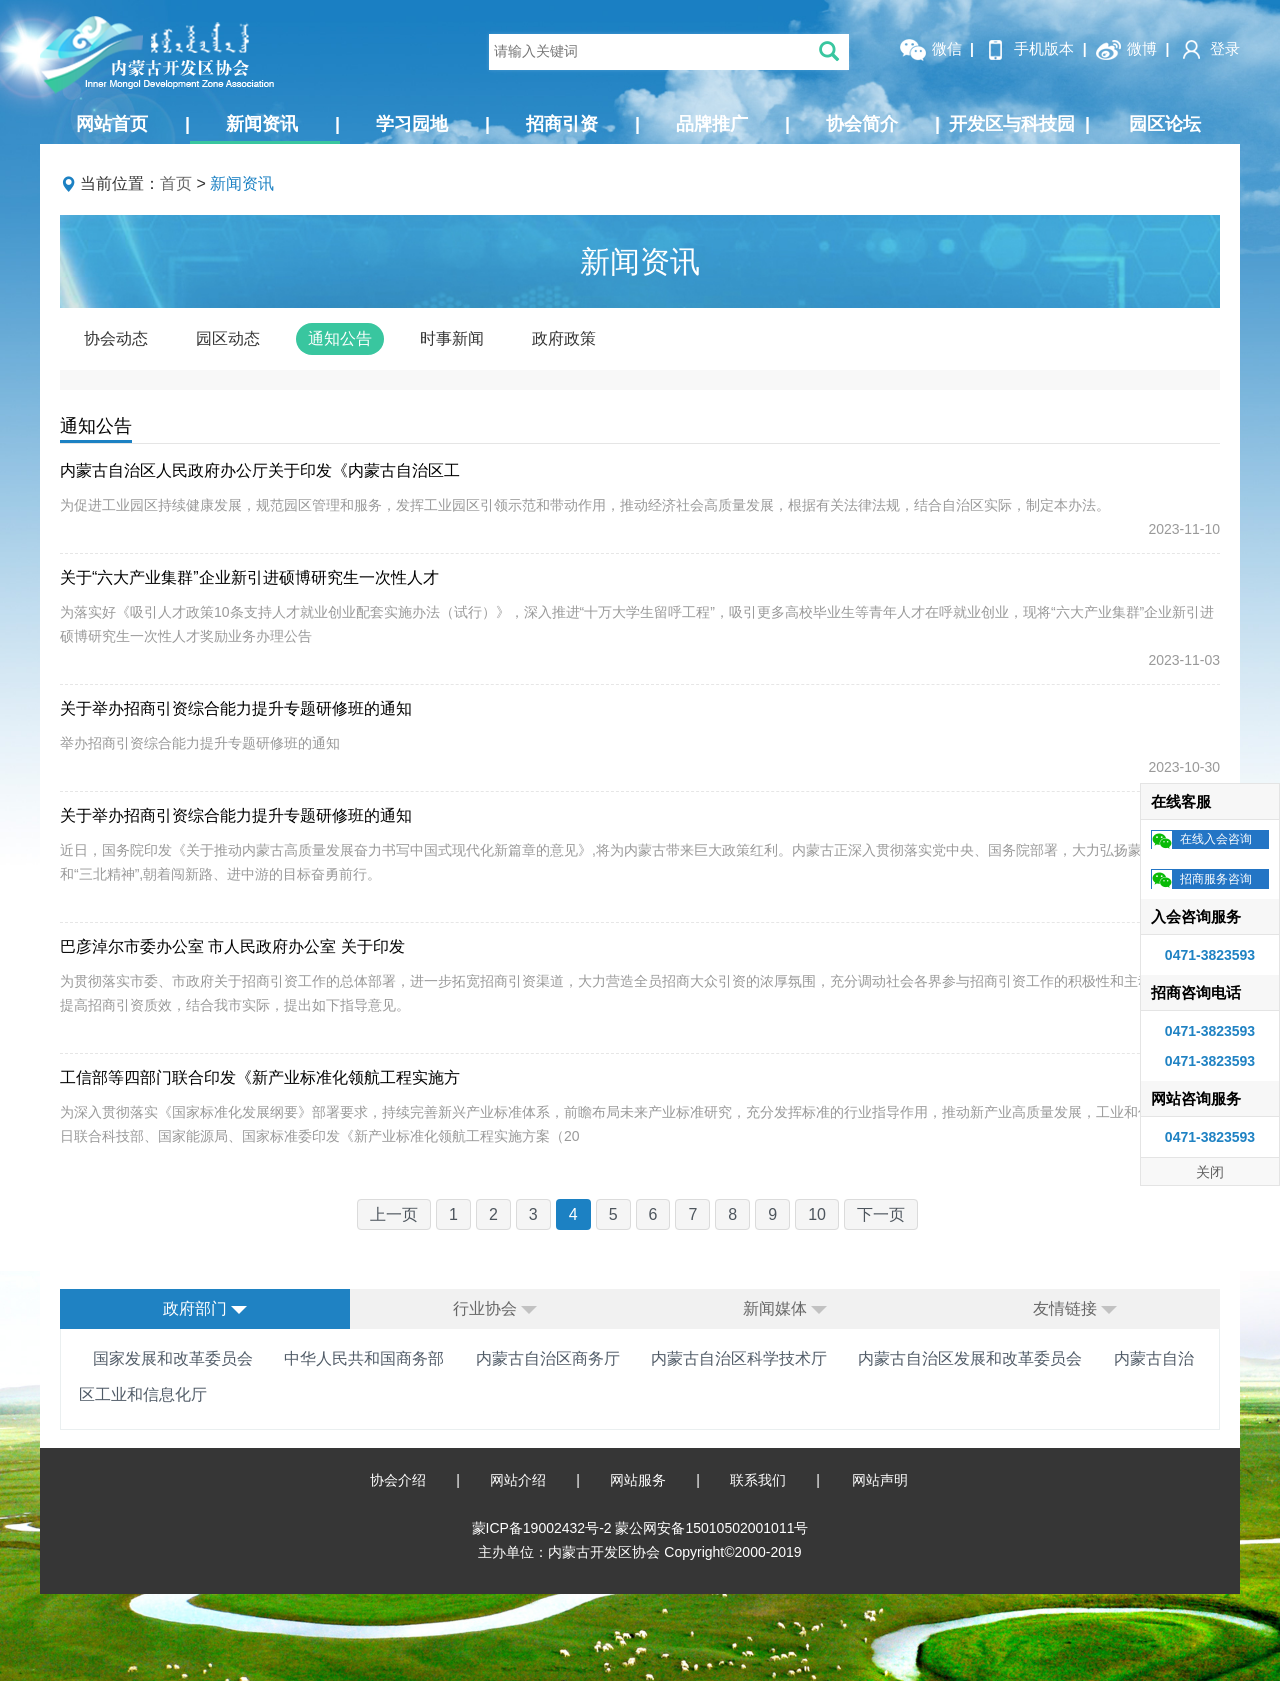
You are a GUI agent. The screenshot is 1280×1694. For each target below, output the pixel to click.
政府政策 (564, 338)
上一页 (394, 1214)
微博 (1126, 50)
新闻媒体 (785, 1308)
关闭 (1210, 1172)
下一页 (881, 1214)
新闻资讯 (283, 124)
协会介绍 (398, 1480)
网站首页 (133, 124)
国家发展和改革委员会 (173, 1358)
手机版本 (1028, 50)
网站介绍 (518, 1480)
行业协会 (495, 1308)
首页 (176, 183)
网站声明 (880, 1480)
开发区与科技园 (1019, 124)
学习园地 (433, 124)
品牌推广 (733, 124)
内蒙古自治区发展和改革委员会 (970, 1358)
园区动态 (228, 338)
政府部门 (205, 1308)
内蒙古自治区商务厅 (548, 1358)
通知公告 (340, 338)
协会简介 (883, 124)
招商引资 (583, 124)
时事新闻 (452, 338)
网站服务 (638, 1480)
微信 (930, 50)
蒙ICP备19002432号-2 (544, 1528)
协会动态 (116, 338)
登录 (1209, 50)
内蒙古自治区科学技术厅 (739, 1358)
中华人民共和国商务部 (364, 1358)
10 (817, 1214)
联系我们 (758, 1480)
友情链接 (1075, 1308)
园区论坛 (1165, 124)
